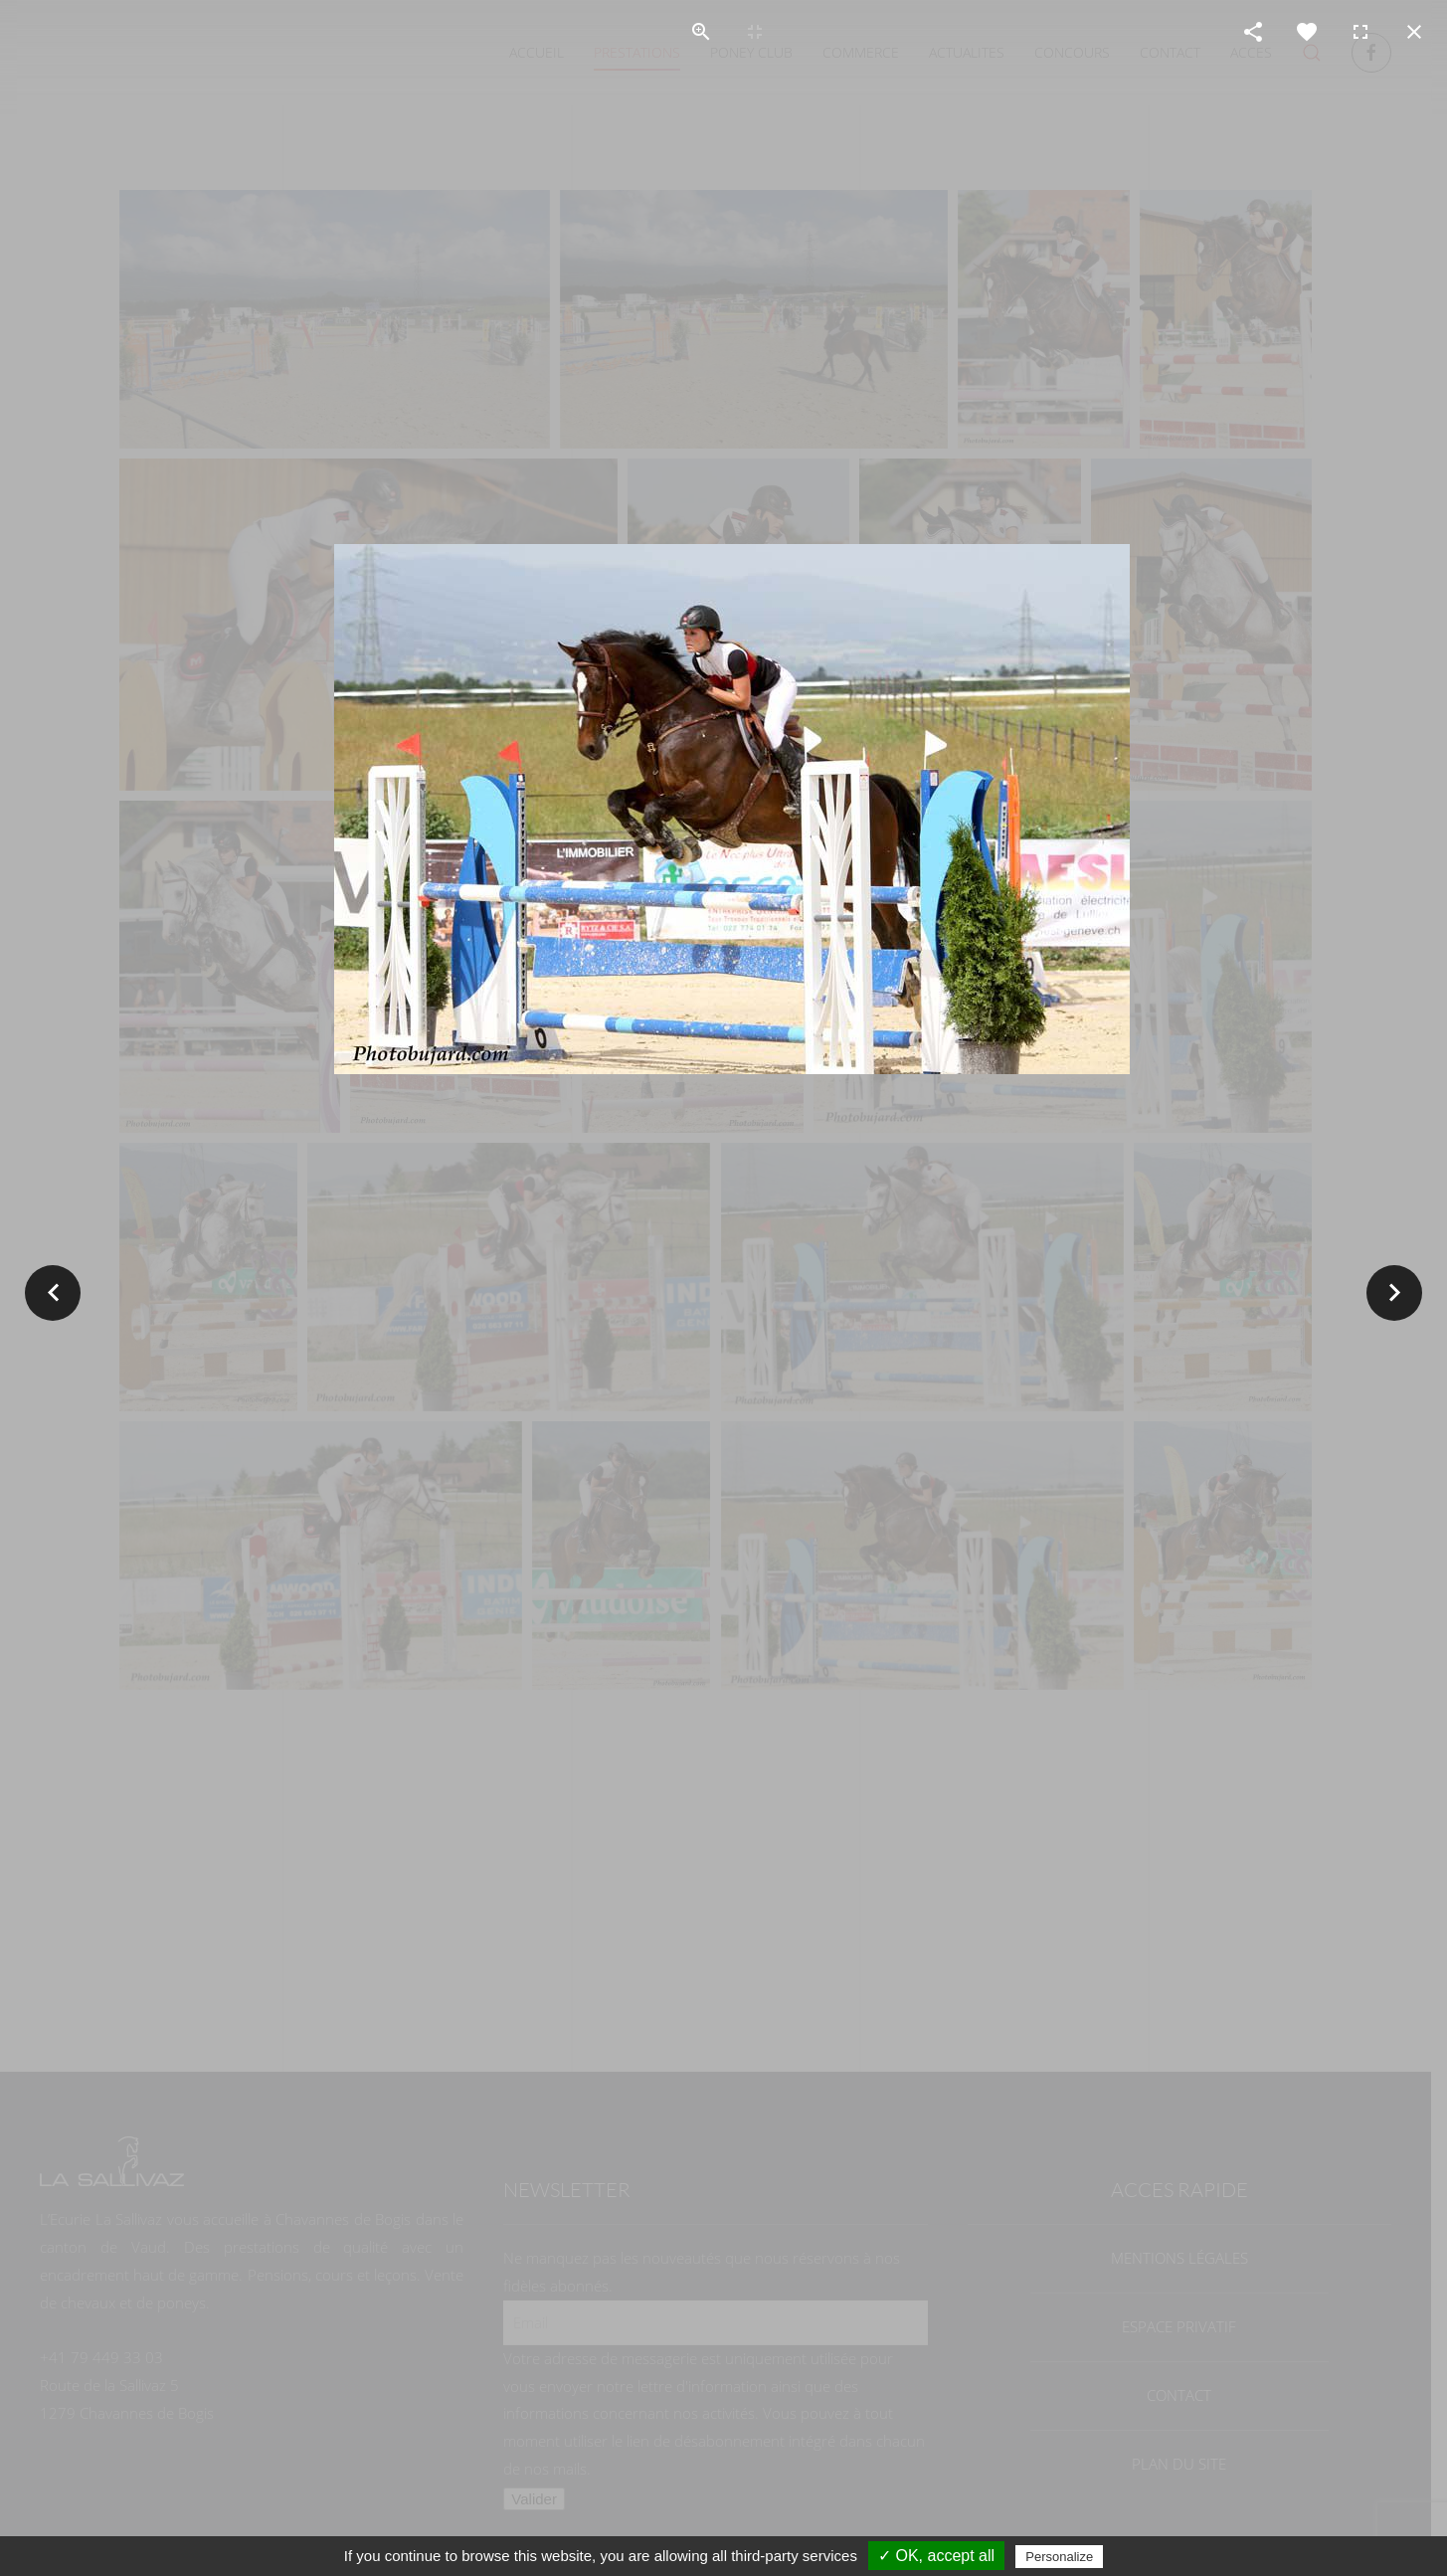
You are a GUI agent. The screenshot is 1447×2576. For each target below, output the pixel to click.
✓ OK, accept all (936, 2555)
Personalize (1059, 2556)
